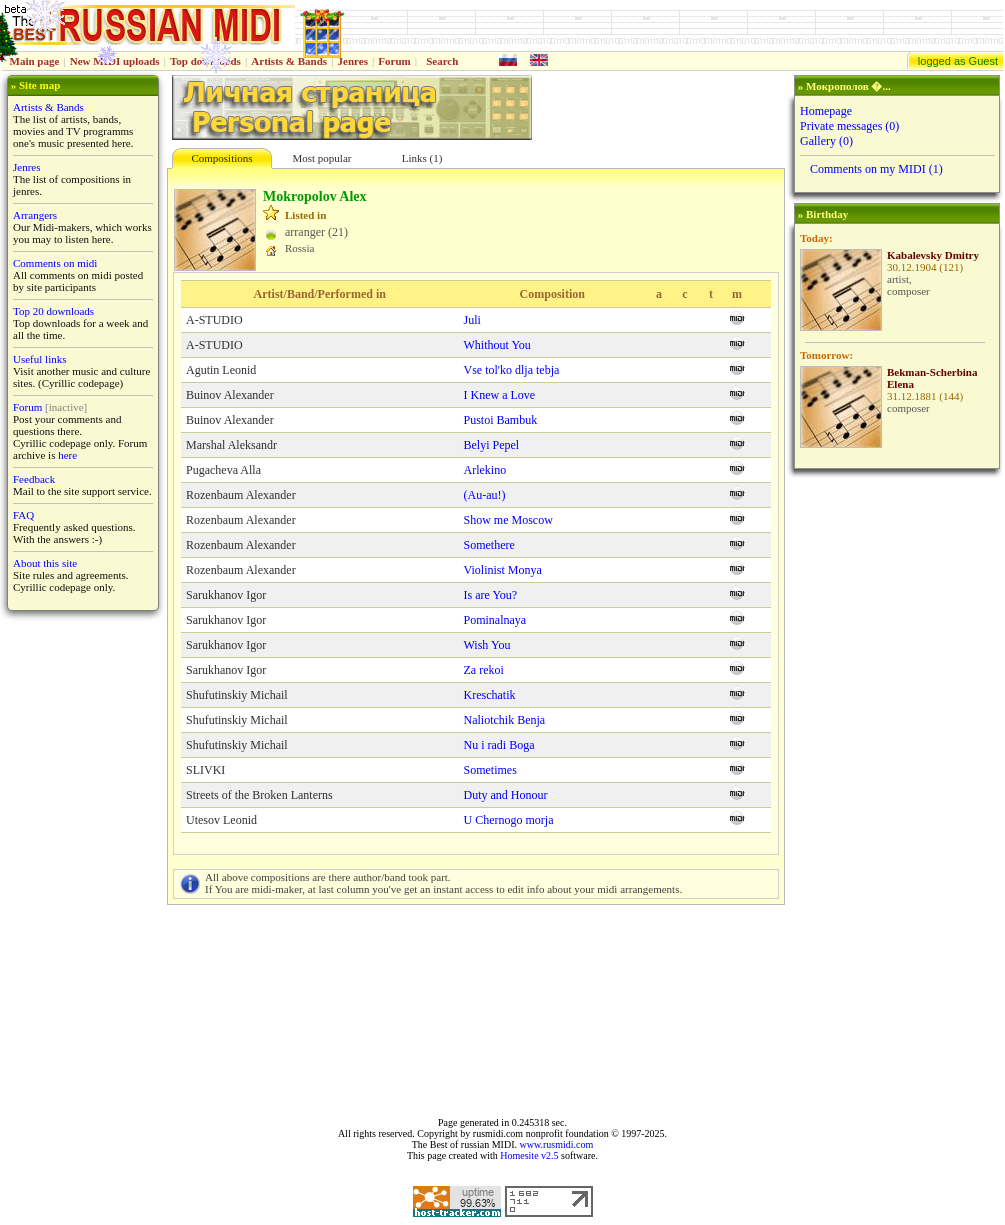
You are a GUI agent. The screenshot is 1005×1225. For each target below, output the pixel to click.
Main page (35, 61)
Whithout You (497, 345)
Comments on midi (55, 263)
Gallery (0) (826, 141)
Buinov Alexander (230, 395)
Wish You (487, 645)
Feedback (34, 479)
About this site (45, 563)
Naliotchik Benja (505, 720)
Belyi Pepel (492, 445)
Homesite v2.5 (529, 1155)
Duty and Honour (506, 795)
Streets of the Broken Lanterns (259, 795)
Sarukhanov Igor (226, 595)
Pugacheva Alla (223, 470)
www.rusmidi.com (556, 1144)
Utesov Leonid (221, 820)
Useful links (39, 359)
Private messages (849, 126)
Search (442, 61)
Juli (472, 320)
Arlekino (485, 470)
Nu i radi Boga (499, 745)
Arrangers (35, 215)
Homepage (826, 111)
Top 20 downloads (53, 311)
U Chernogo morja (509, 820)
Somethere (489, 545)
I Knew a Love (500, 395)
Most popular (322, 158)
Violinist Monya (503, 570)
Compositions (221, 158)
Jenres (353, 61)
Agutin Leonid (221, 370)
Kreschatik (490, 695)
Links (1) (422, 158)
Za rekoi (484, 670)
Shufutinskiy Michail (237, 695)
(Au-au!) (485, 495)
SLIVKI (205, 770)
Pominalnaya (495, 620)
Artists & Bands (289, 61)
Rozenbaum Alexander (241, 495)
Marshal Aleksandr (231, 445)
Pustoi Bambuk (501, 420)
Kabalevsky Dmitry (933, 255)
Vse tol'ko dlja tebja (512, 370)
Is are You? (491, 595)
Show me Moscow (508, 520)
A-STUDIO (214, 320)
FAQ (23, 515)
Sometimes (490, 770)
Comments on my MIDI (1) (876, 169)
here (67, 455)
